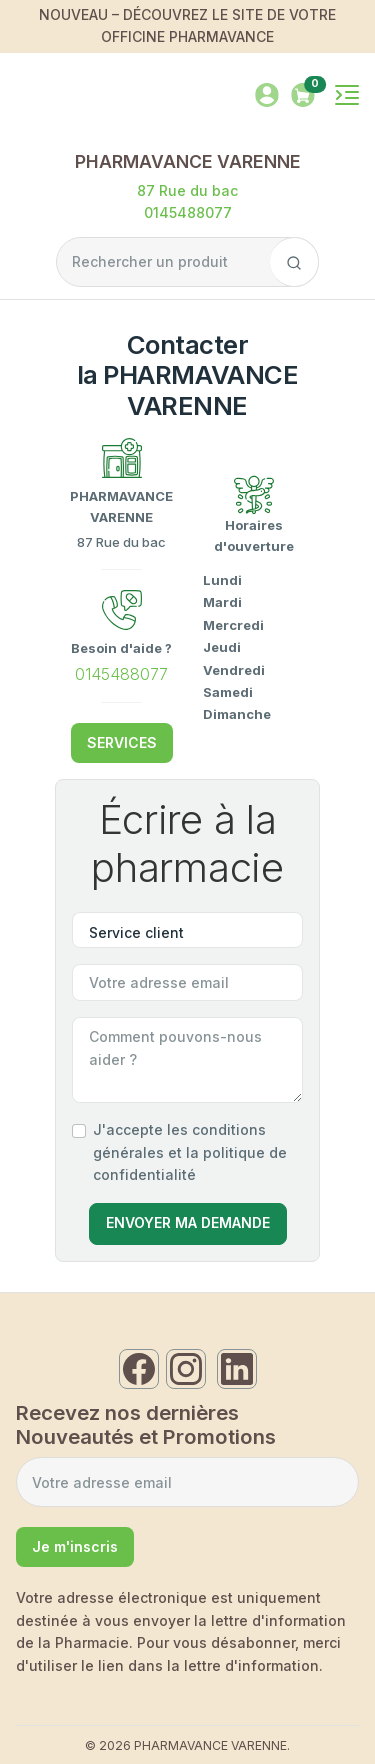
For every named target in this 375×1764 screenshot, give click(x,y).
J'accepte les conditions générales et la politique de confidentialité (190, 1152)
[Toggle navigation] (347, 95)
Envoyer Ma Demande (188, 1222)
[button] (303, 93)
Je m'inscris (75, 1546)
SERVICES (122, 742)
